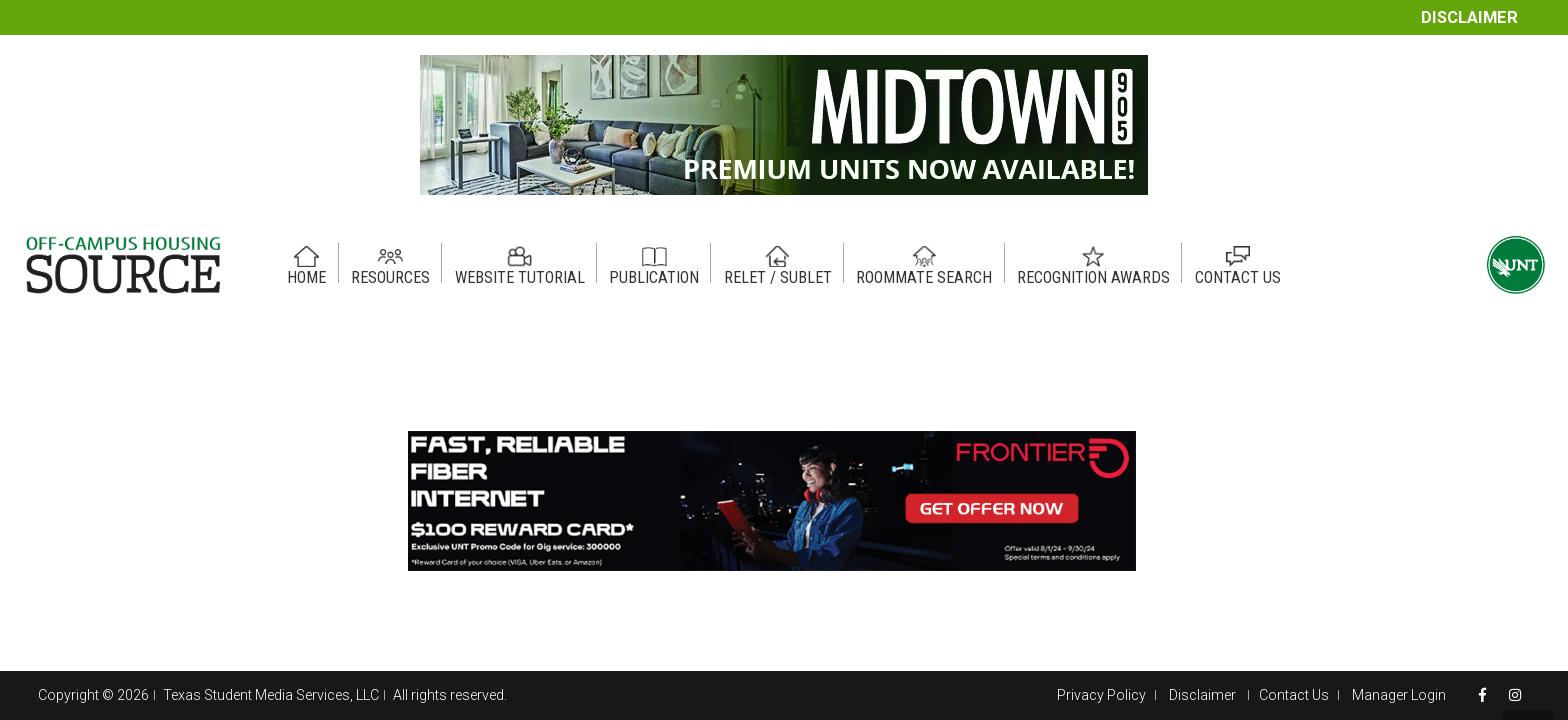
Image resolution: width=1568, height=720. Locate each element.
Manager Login (1399, 695)
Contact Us (1294, 695)
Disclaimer (1469, 17)
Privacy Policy (1101, 695)
